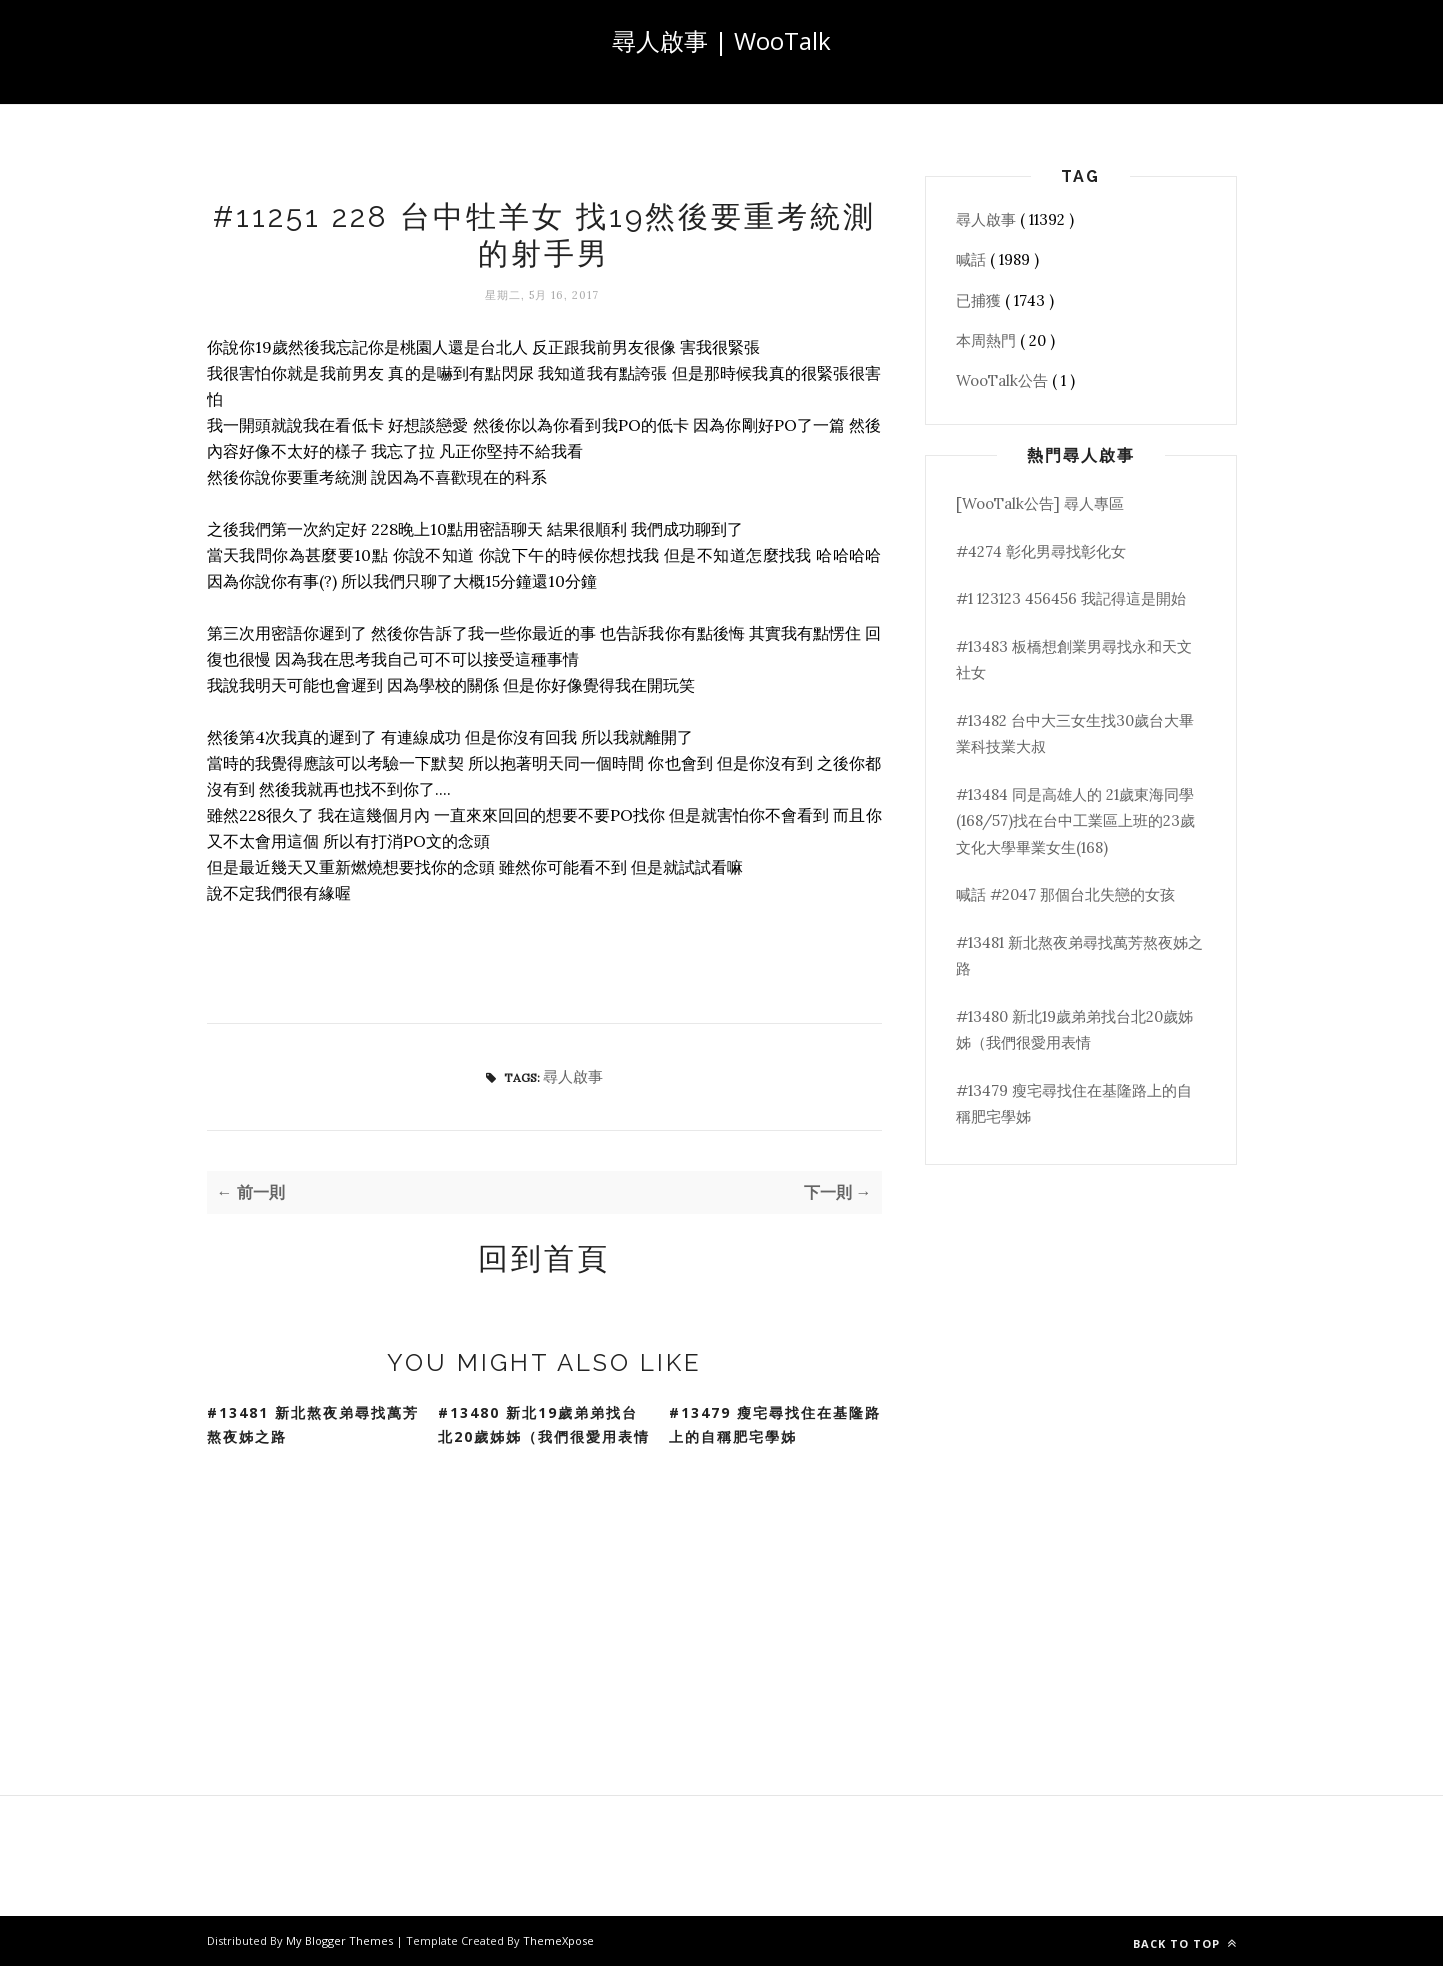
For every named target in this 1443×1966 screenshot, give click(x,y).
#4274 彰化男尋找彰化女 (1041, 551)
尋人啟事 (573, 1076)
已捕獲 (980, 300)
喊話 (973, 259)
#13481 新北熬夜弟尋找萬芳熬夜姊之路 (313, 1425)
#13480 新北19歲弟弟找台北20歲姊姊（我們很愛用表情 (544, 1425)
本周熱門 (988, 340)
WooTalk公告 (1004, 380)
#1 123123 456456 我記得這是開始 (1071, 598)
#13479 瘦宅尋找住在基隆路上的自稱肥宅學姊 (775, 1425)
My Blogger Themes (341, 1940)
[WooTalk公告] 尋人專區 (1040, 503)
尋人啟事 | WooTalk (721, 40)
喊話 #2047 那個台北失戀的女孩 (1065, 894)
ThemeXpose (558, 1940)
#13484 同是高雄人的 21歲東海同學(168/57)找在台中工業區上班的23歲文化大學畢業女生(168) (1075, 821)
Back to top (1185, 1943)
